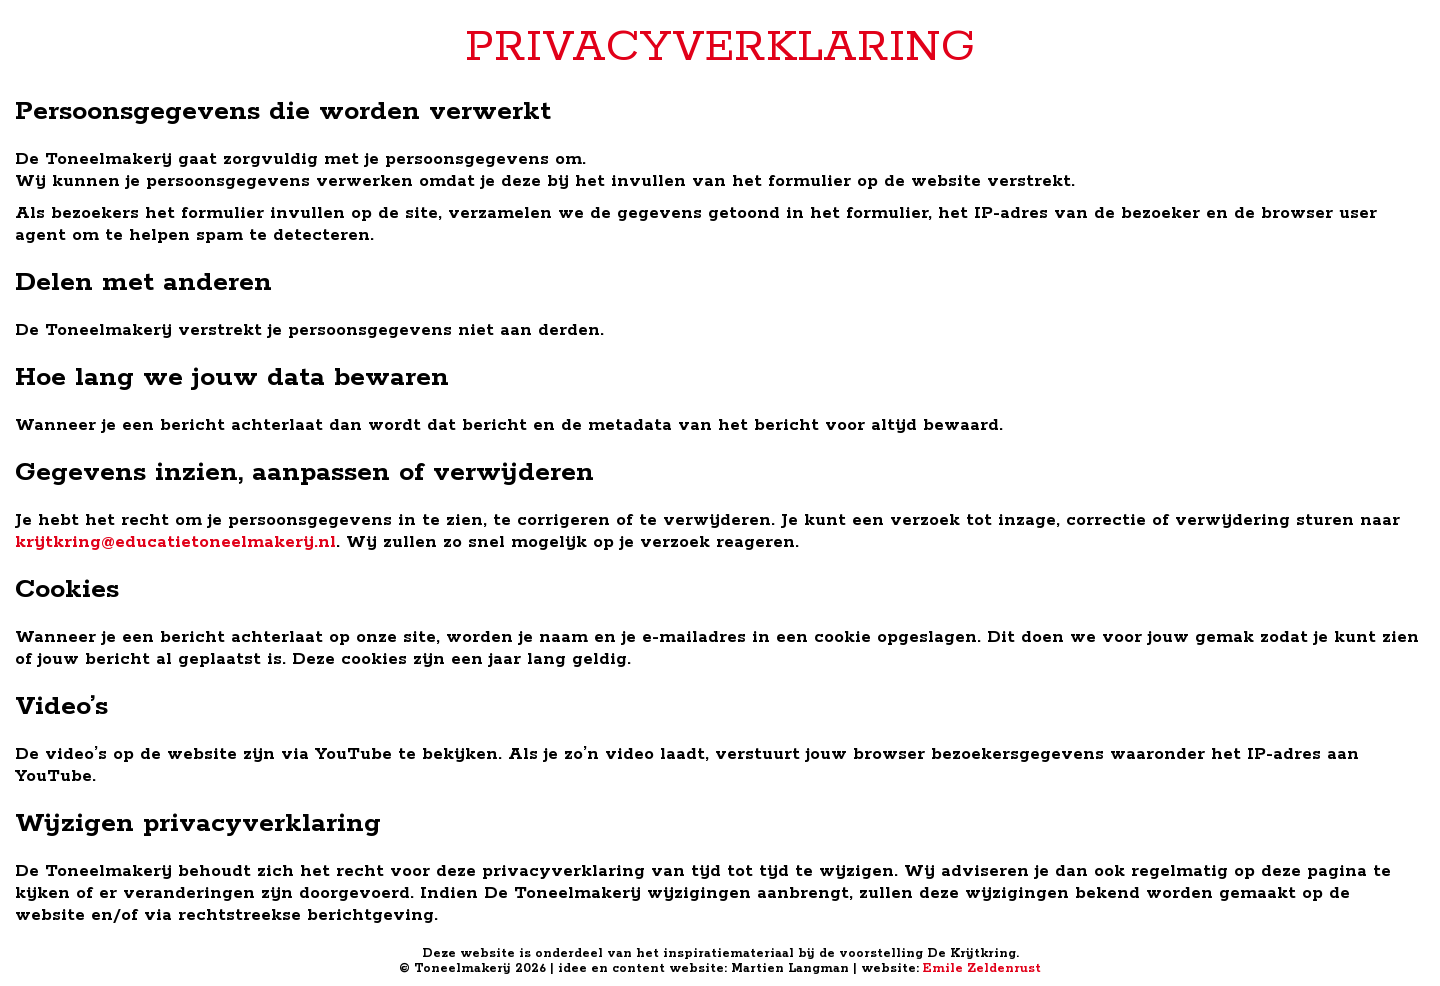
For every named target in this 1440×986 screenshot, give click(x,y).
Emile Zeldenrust (982, 968)
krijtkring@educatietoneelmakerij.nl (175, 542)
